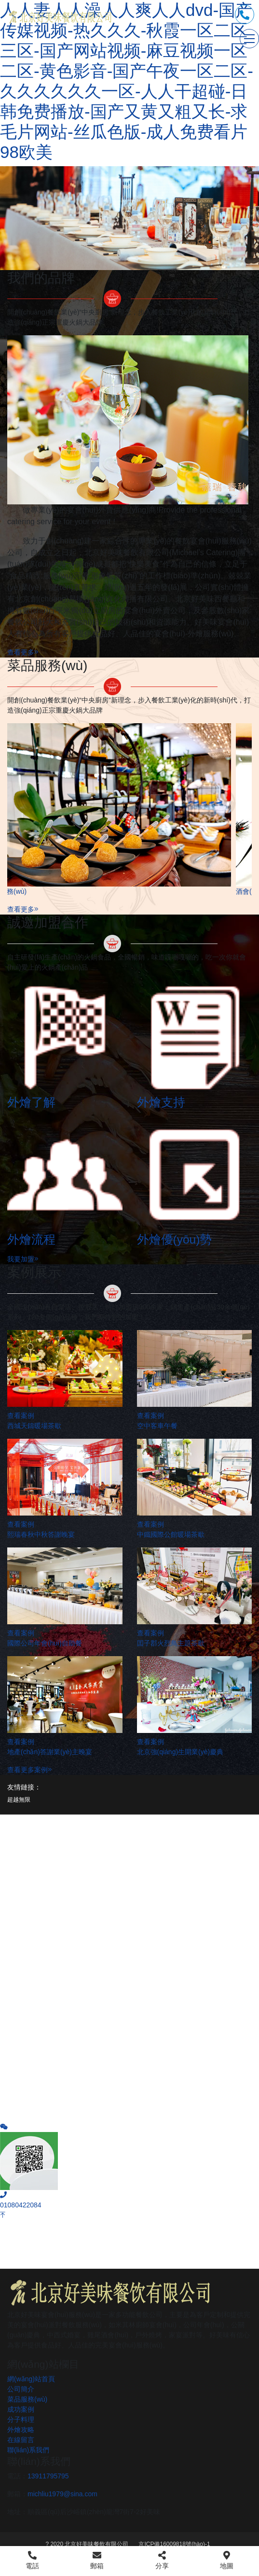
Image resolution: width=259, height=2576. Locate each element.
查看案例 (20, 1415)
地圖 (226, 2560)
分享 (162, 2560)
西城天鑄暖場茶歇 (34, 1426)
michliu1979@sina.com (62, 2494)
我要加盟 (23, 1259)
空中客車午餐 (157, 1426)
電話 (32, 2560)
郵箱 (96, 2560)
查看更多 (23, 652)
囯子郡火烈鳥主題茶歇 (170, 1643)
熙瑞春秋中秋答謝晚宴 (41, 1534)
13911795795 (48, 2476)
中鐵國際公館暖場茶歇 (170, 1534)
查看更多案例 (29, 1770)
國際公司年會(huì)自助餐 (44, 1643)
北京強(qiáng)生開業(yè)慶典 (180, 1752)
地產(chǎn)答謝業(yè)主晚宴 (49, 1752)
